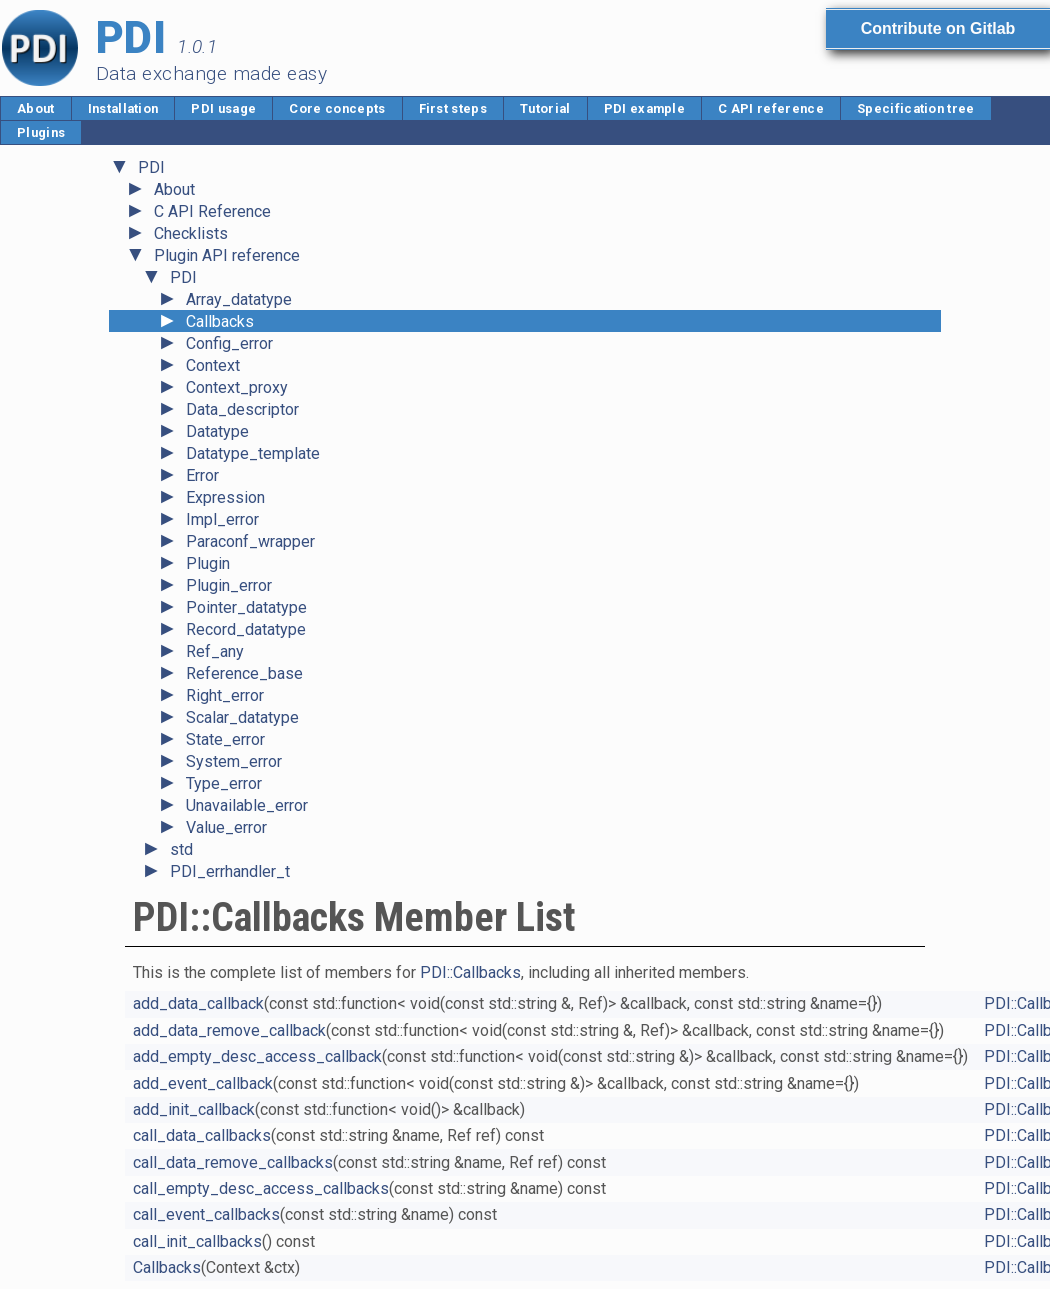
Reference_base (244, 673)
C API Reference (212, 211)
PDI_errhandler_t (230, 871)
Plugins (41, 132)
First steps (453, 108)
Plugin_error (229, 585)
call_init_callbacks (197, 1241)
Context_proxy (237, 387)
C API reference (771, 108)
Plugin (208, 563)
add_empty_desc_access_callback (257, 1056)
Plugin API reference (227, 255)
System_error (234, 761)
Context (213, 365)
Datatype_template (253, 453)
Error (202, 475)
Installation (123, 108)
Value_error (226, 827)
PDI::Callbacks (470, 972)
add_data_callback (198, 1003)
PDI (151, 167)
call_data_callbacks (202, 1135)
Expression (225, 497)
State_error (225, 739)
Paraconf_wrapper (250, 541)
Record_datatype (246, 629)
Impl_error (222, 519)
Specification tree (916, 108)
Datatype (217, 431)
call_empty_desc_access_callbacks (261, 1188)
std (181, 849)
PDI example (645, 108)
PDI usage (223, 108)
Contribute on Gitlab (938, 28)
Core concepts (337, 108)
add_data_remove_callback (229, 1030)
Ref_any (215, 651)
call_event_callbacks (206, 1214)
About (36, 108)
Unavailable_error (247, 805)
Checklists (191, 233)
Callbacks (220, 321)
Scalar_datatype (242, 717)
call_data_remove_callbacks (233, 1162)
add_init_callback (194, 1109)
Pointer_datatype (246, 607)
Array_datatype (239, 299)
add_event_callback (203, 1083)
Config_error (229, 343)
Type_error (224, 783)
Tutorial (545, 108)
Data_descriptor (242, 409)
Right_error (225, 695)
